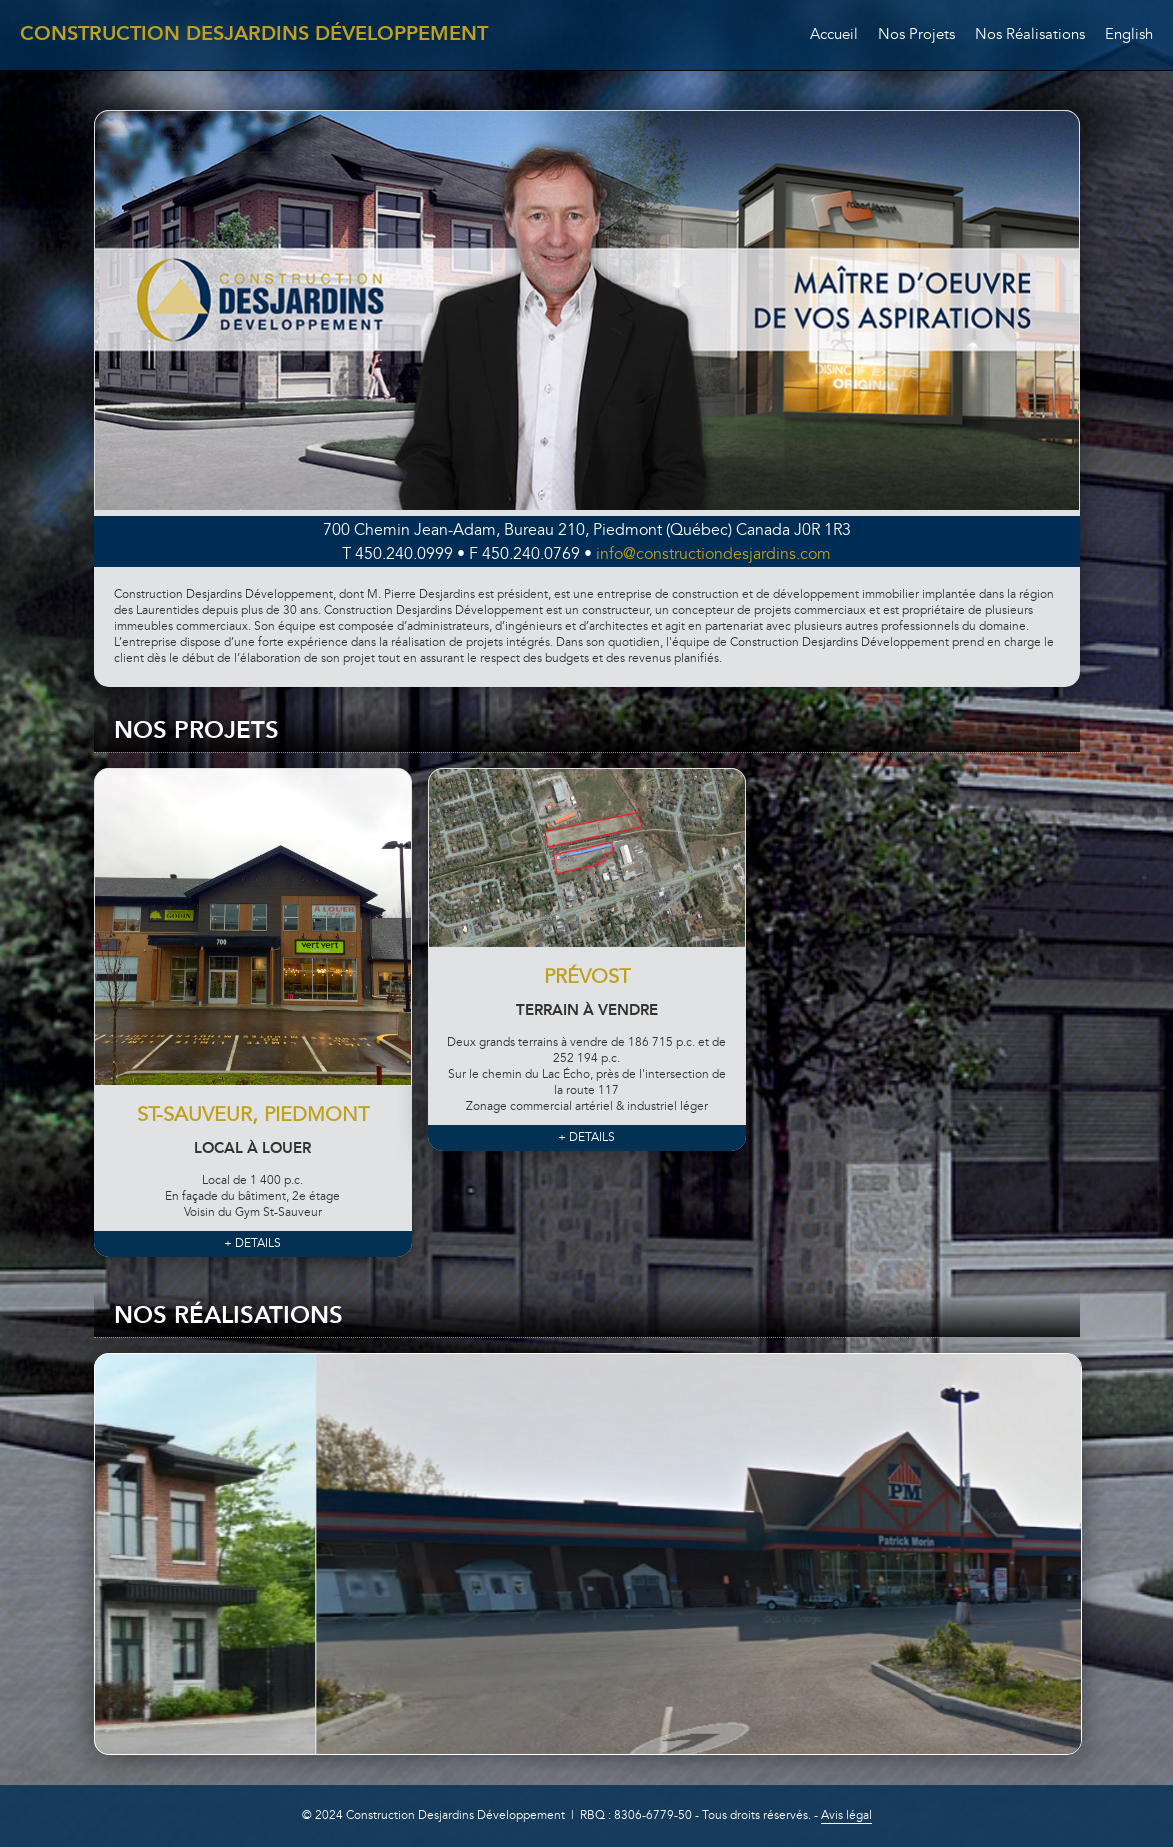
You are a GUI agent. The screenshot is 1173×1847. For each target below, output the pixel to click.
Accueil (834, 35)
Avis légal (846, 1816)
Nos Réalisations (1030, 35)
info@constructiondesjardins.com (713, 555)
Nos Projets (916, 35)
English (1129, 35)
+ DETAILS (252, 1244)
